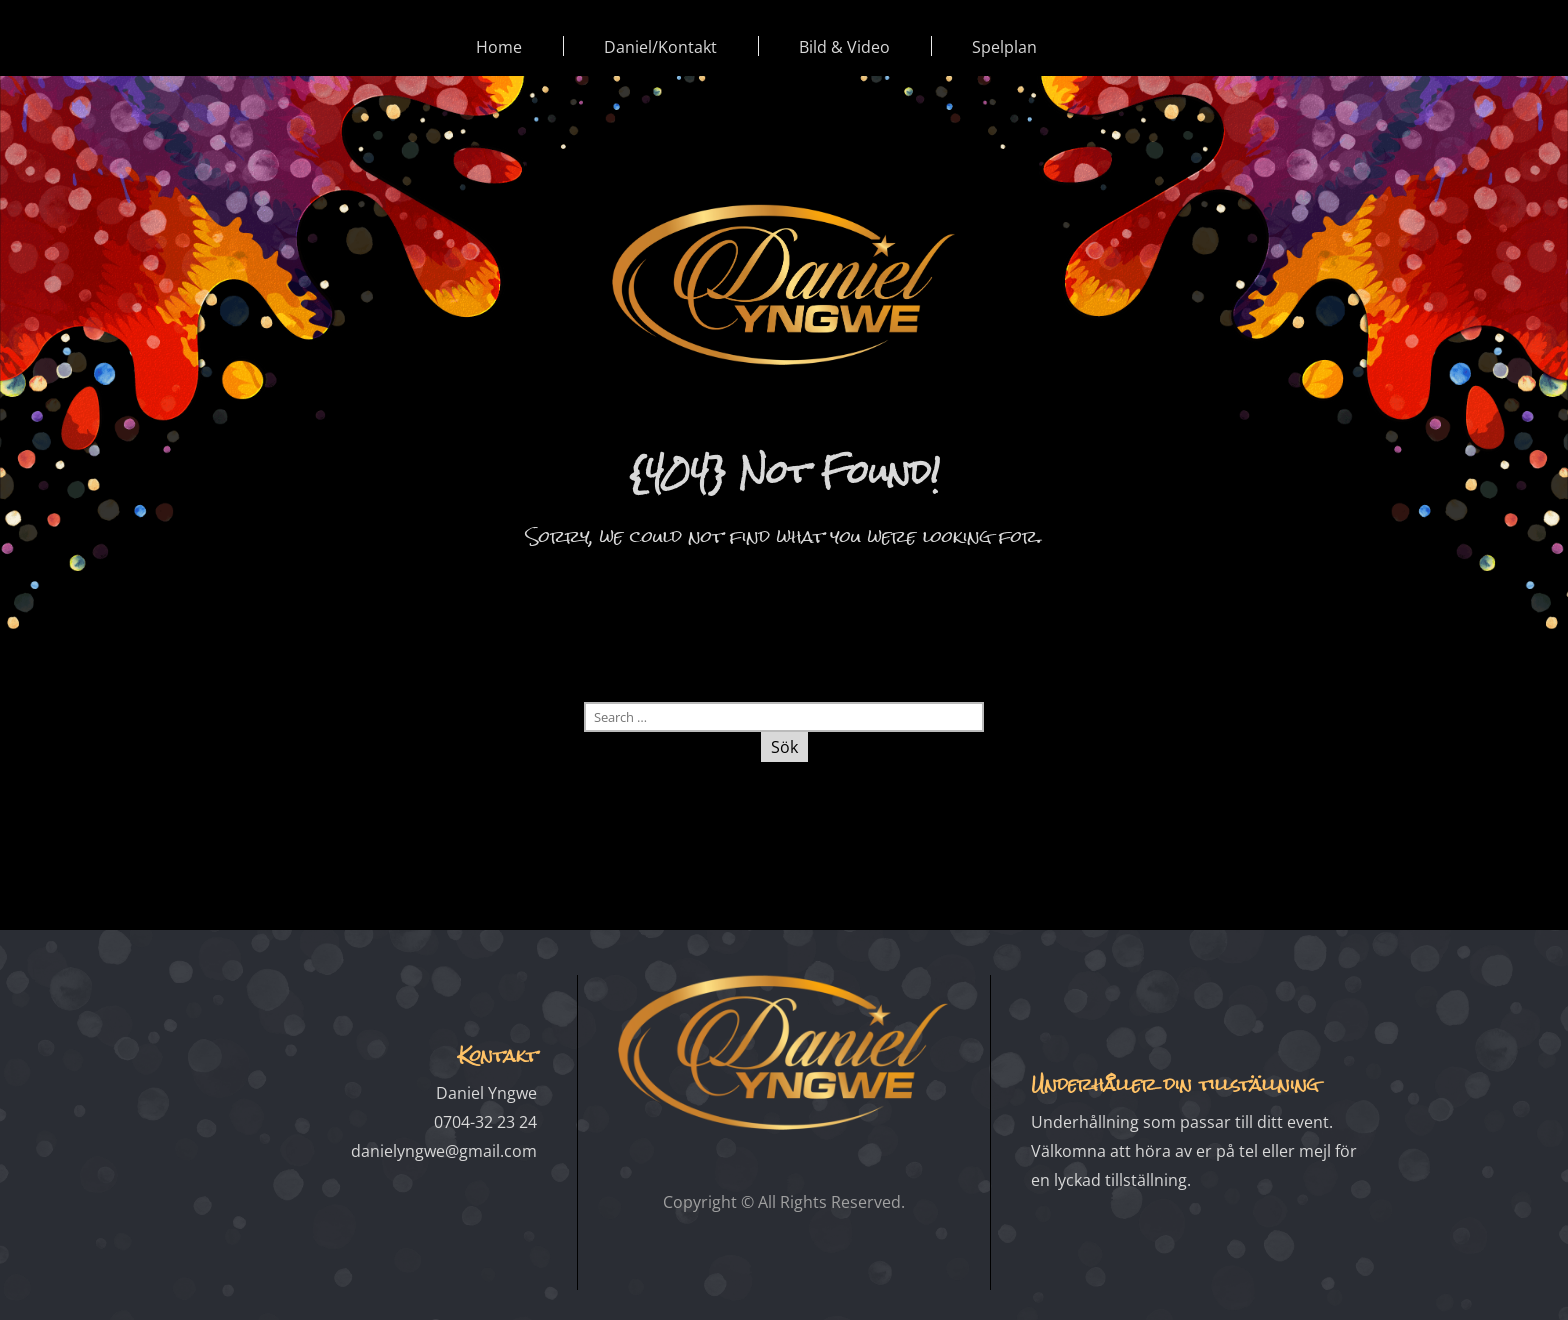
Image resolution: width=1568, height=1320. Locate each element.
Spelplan (1004, 47)
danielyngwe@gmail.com (444, 1151)
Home (499, 47)
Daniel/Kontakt (660, 47)
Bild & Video (844, 47)
